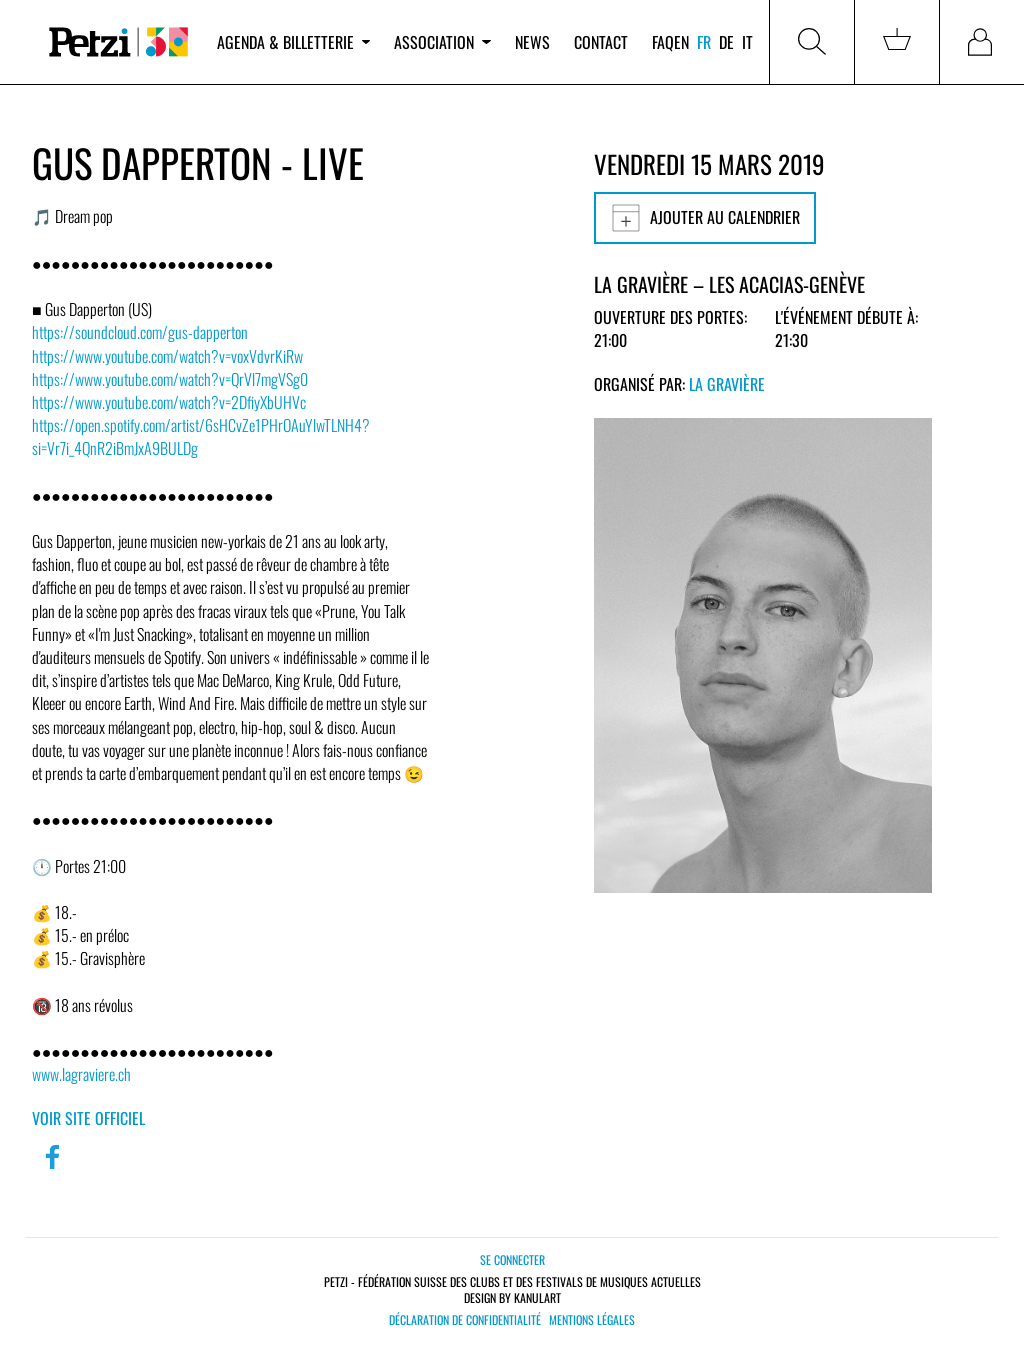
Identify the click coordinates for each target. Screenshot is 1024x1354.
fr (704, 42)
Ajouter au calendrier (705, 218)
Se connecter (512, 1259)
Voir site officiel (88, 1118)
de (726, 42)
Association (442, 42)
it (747, 42)
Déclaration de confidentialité (465, 1320)
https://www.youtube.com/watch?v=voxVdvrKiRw (167, 356)
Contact (601, 42)
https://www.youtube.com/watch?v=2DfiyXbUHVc (169, 402)
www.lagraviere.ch (81, 1074)
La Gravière (727, 384)
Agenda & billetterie (293, 42)
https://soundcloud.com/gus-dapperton (140, 332)
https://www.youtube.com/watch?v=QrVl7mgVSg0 (170, 379)
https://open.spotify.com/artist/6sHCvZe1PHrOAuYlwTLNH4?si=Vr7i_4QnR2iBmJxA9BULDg (201, 436)
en (681, 42)
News (532, 42)
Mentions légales (592, 1320)
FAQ (663, 42)
